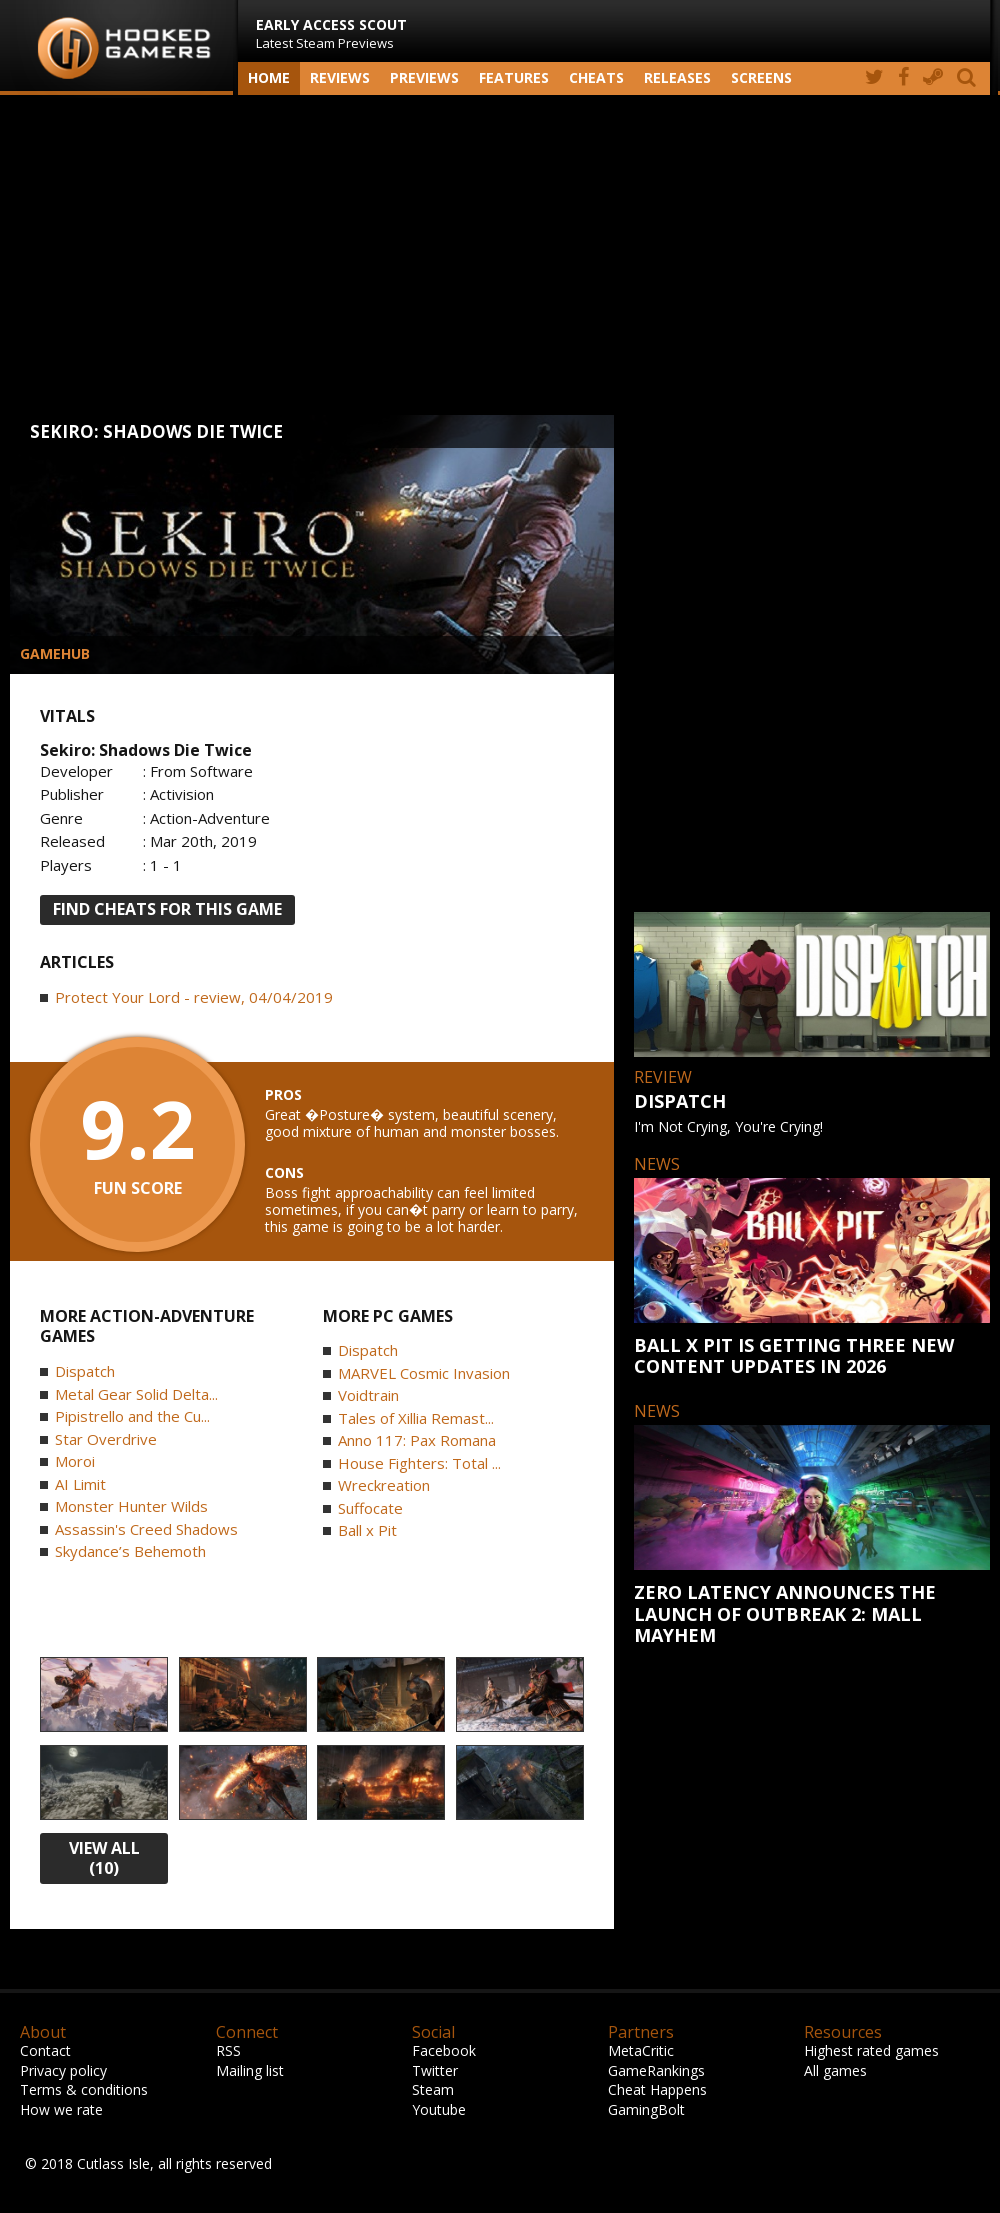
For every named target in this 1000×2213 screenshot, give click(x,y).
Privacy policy (63, 2070)
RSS (228, 2050)
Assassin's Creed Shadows (146, 1529)
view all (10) (104, 1858)
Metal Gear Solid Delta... (136, 1394)
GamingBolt (646, 2109)
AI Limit (80, 1484)
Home (269, 77)
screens (761, 77)
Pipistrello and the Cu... (132, 1416)
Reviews (340, 77)
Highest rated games (871, 2050)
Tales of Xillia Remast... (416, 1418)
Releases (677, 77)
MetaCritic (641, 2050)
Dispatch (85, 1371)
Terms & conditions (84, 2089)
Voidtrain (368, 1395)
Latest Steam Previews (331, 33)
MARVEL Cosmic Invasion (424, 1373)
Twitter (435, 2070)
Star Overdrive (106, 1439)
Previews (424, 77)
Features (514, 77)
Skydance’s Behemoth (130, 1551)
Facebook (444, 2050)
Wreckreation (384, 1485)
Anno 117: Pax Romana (417, 1440)
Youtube (439, 2109)
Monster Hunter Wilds (131, 1506)
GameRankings (656, 2070)
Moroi (75, 1461)
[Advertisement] (500, 255)
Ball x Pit (367, 1530)
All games (835, 2070)
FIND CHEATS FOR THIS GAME (167, 909)
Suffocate (370, 1508)
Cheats (596, 77)
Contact (45, 2050)
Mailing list (250, 2070)
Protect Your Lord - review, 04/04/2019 (194, 997)
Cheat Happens (657, 2089)
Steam (433, 2089)
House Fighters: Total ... (419, 1463)
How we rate (61, 2109)
